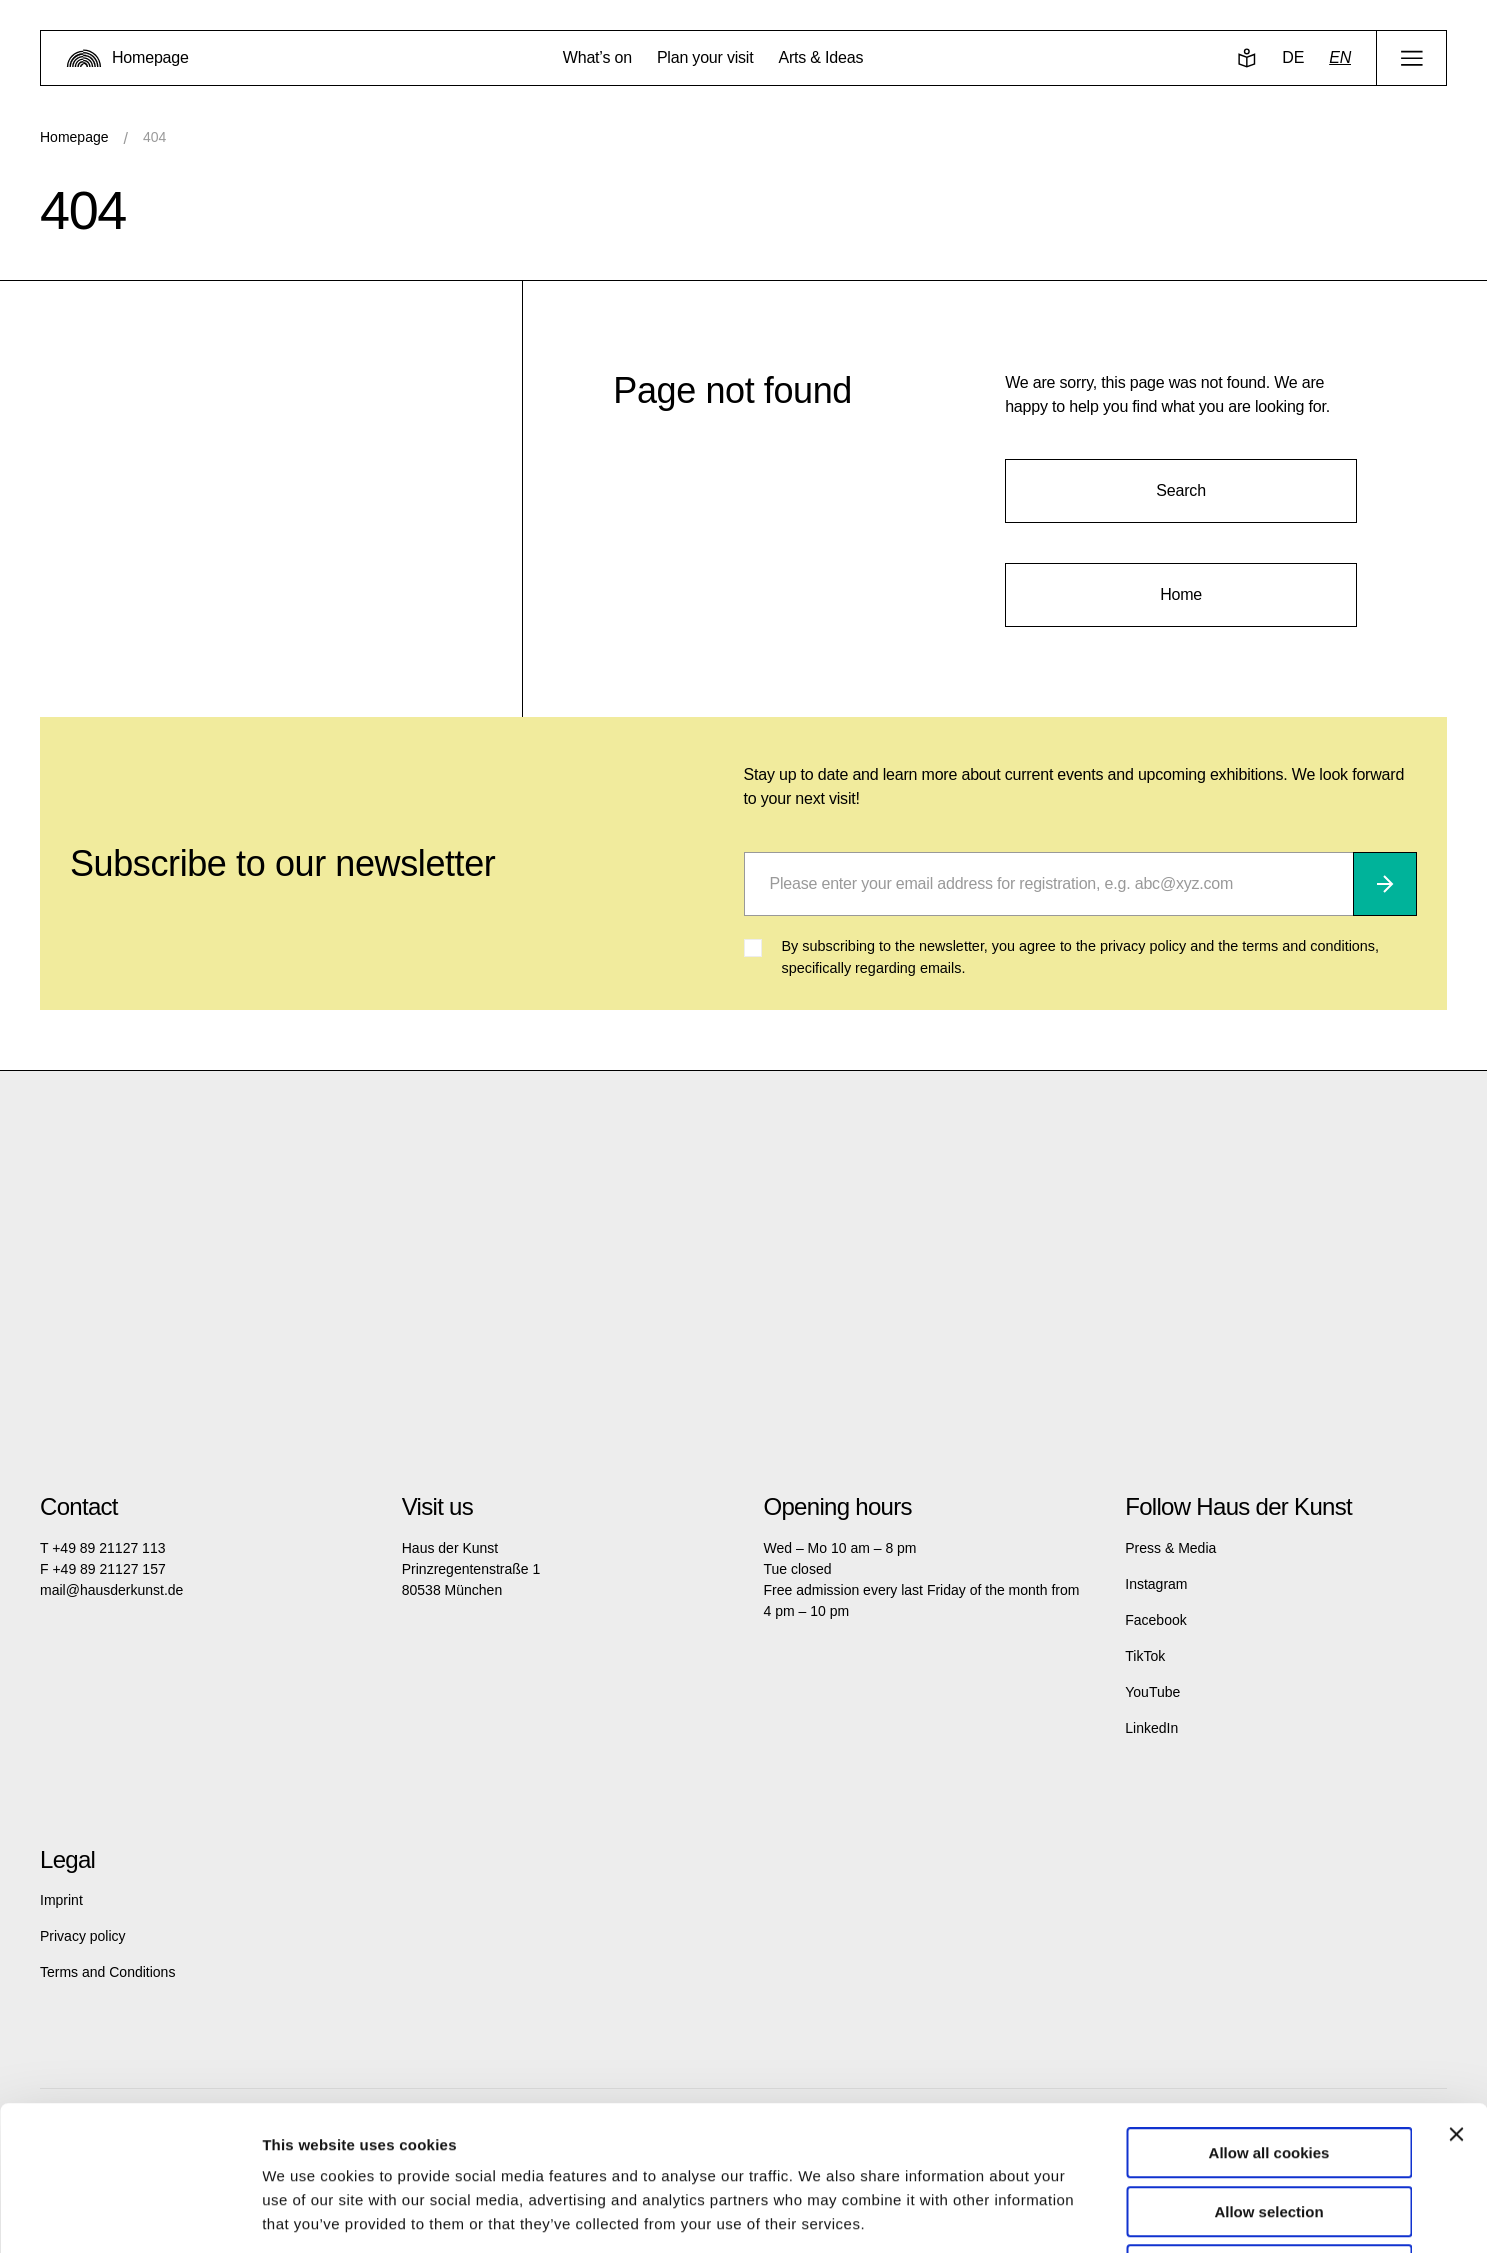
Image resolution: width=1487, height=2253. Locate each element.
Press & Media (1170, 1548)
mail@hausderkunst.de (111, 1590)
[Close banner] (1456, 1990)
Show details (1049, 2213)
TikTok (1145, 1656)
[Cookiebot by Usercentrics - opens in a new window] (129, 2214)
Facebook (1155, 1620)
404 (154, 137)
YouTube (1152, 1692)
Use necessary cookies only (1269, 2125)
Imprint (61, 1900)
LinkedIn (1151, 1728)
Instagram (1156, 1584)
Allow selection (1268, 2067)
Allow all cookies (1269, 2008)
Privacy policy (83, 1936)
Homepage (74, 137)
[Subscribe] (1385, 884)
